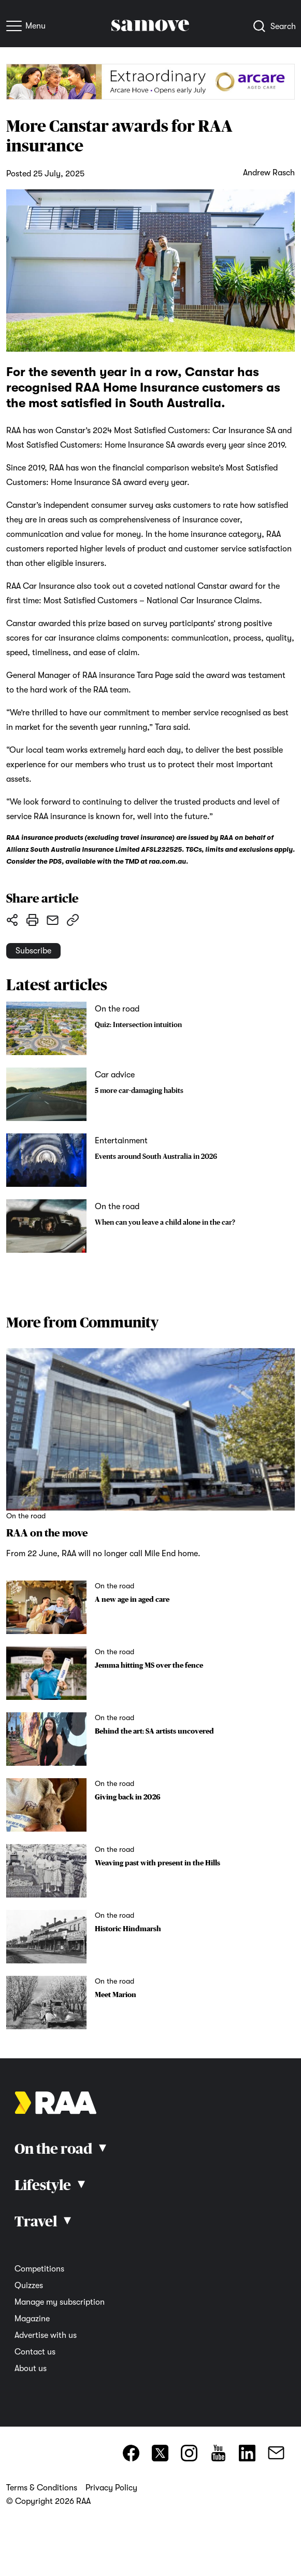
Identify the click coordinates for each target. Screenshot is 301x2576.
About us (31, 2368)
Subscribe (33, 950)
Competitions (39, 2269)
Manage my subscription (60, 2302)
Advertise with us (46, 2335)
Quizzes (29, 2285)
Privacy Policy (111, 2487)
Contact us (35, 2352)
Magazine (32, 2318)
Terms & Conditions (41, 2487)
